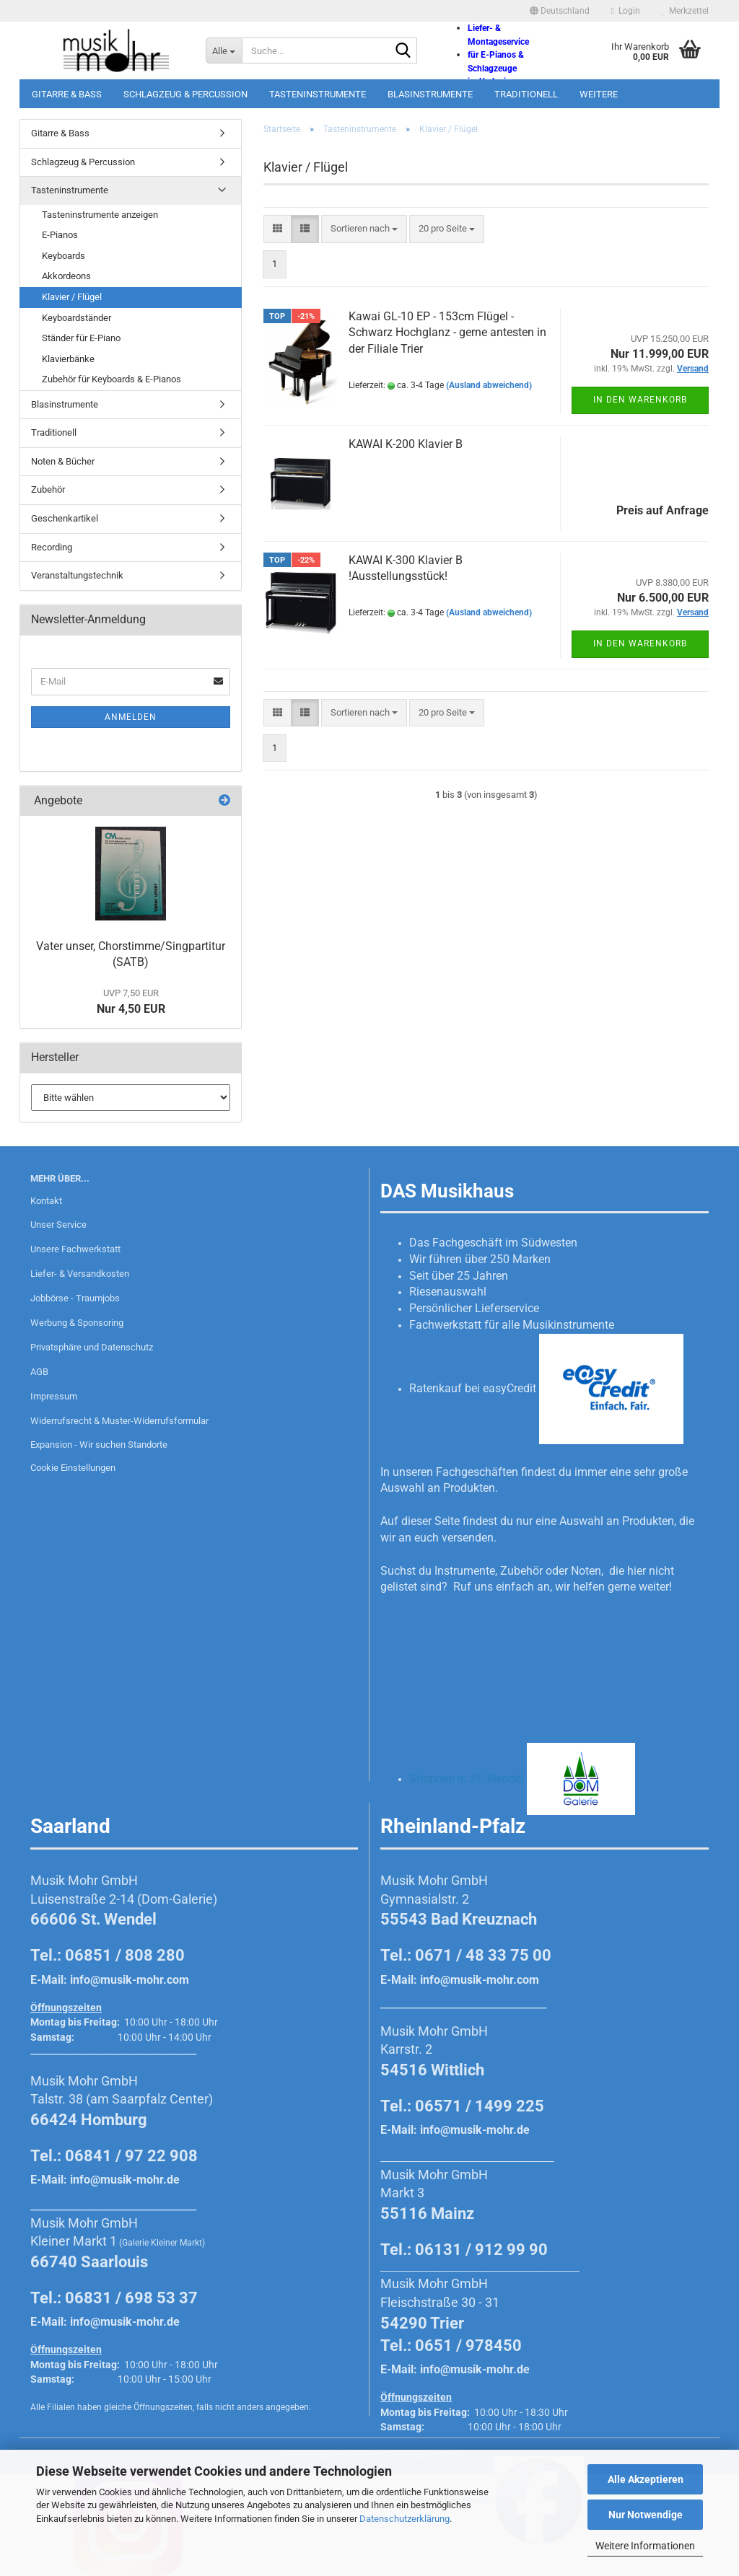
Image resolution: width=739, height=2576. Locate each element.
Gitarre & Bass (67, 94)
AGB (39, 1371)
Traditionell (526, 94)
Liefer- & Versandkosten (79, 1273)
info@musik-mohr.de (125, 2179)
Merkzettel (685, 11)
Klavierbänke (68, 358)
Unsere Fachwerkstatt (75, 1249)
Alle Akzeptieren (645, 2479)
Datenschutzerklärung (404, 2518)
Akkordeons (66, 276)
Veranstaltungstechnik (77, 575)
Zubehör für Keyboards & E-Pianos (111, 379)
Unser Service (58, 1224)
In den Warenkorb (640, 400)
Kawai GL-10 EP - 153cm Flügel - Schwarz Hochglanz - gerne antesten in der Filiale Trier (447, 332)
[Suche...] (224, 50)
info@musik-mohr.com (129, 1980)
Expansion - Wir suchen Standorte (98, 1444)
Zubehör (48, 489)
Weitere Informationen (645, 2545)
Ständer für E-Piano (81, 338)
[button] (559, 11)
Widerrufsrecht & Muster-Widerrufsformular (119, 1420)
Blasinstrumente (430, 94)
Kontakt (46, 1200)
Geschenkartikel (64, 518)
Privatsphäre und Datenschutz (91, 1347)
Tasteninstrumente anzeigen (100, 214)
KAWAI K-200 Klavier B (406, 444)
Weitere (599, 94)
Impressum (53, 1396)
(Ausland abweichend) (489, 385)
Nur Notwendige (645, 2514)
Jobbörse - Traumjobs (75, 1298)
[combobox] (364, 229)
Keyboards (63, 255)
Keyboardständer (76, 317)
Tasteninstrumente (317, 94)
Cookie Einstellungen (72, 1467)
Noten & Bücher (63, 461)
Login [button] (625, 11)
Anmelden (131, 717)
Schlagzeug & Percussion (185, 94)
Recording (51, 547)
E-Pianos (60, 234)
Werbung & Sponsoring (76, 1322)
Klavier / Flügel (72, 296)
